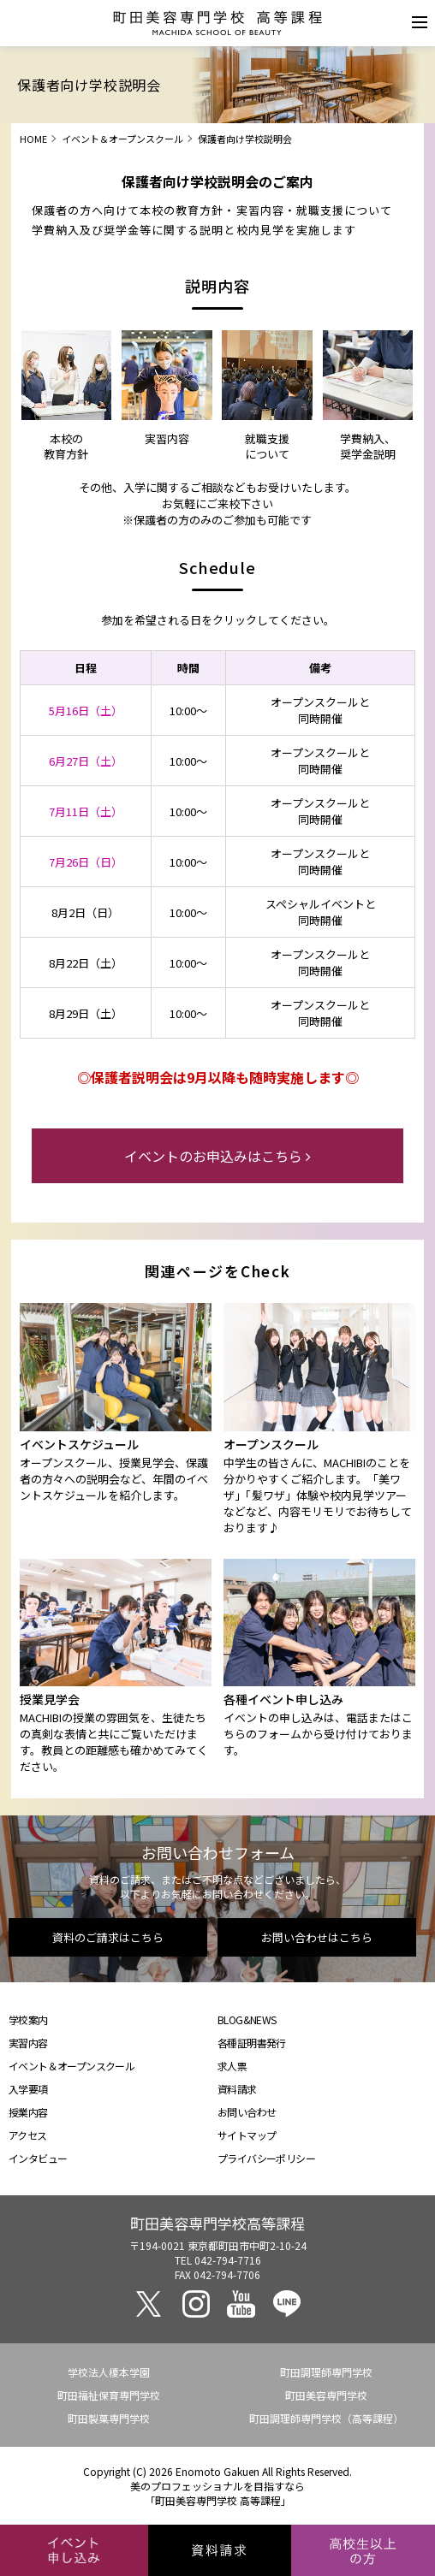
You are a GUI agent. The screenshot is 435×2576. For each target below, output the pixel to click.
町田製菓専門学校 (109, 2418)
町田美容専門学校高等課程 (217, 2223)
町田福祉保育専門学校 (108, 2395)
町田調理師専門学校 (326, 2372)
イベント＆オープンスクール (122, 138)
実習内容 (28, 2042)
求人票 (232, 2065)
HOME (33, 138)
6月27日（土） (85, 761)
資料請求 (237, 2089)
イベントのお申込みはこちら (217, 1156)
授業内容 (28, 2112)
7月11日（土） (85, 811)
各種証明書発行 (252, 2042)
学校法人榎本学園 (109, 2372)
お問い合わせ (247, 2112)
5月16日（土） (85, 710)
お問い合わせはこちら (316, 1937)
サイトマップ (247, 2135)
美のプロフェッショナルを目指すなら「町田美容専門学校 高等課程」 (217, 2493)
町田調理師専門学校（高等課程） (326, 2418)
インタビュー (38, 2158)
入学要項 (28, 2089)
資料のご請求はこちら (108, 1937)
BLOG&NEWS (247, 2019)
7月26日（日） (85, 862)
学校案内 (28, 2019)
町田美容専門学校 (326, 2395)
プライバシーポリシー (266, 2158)
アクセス (28, 2135)
